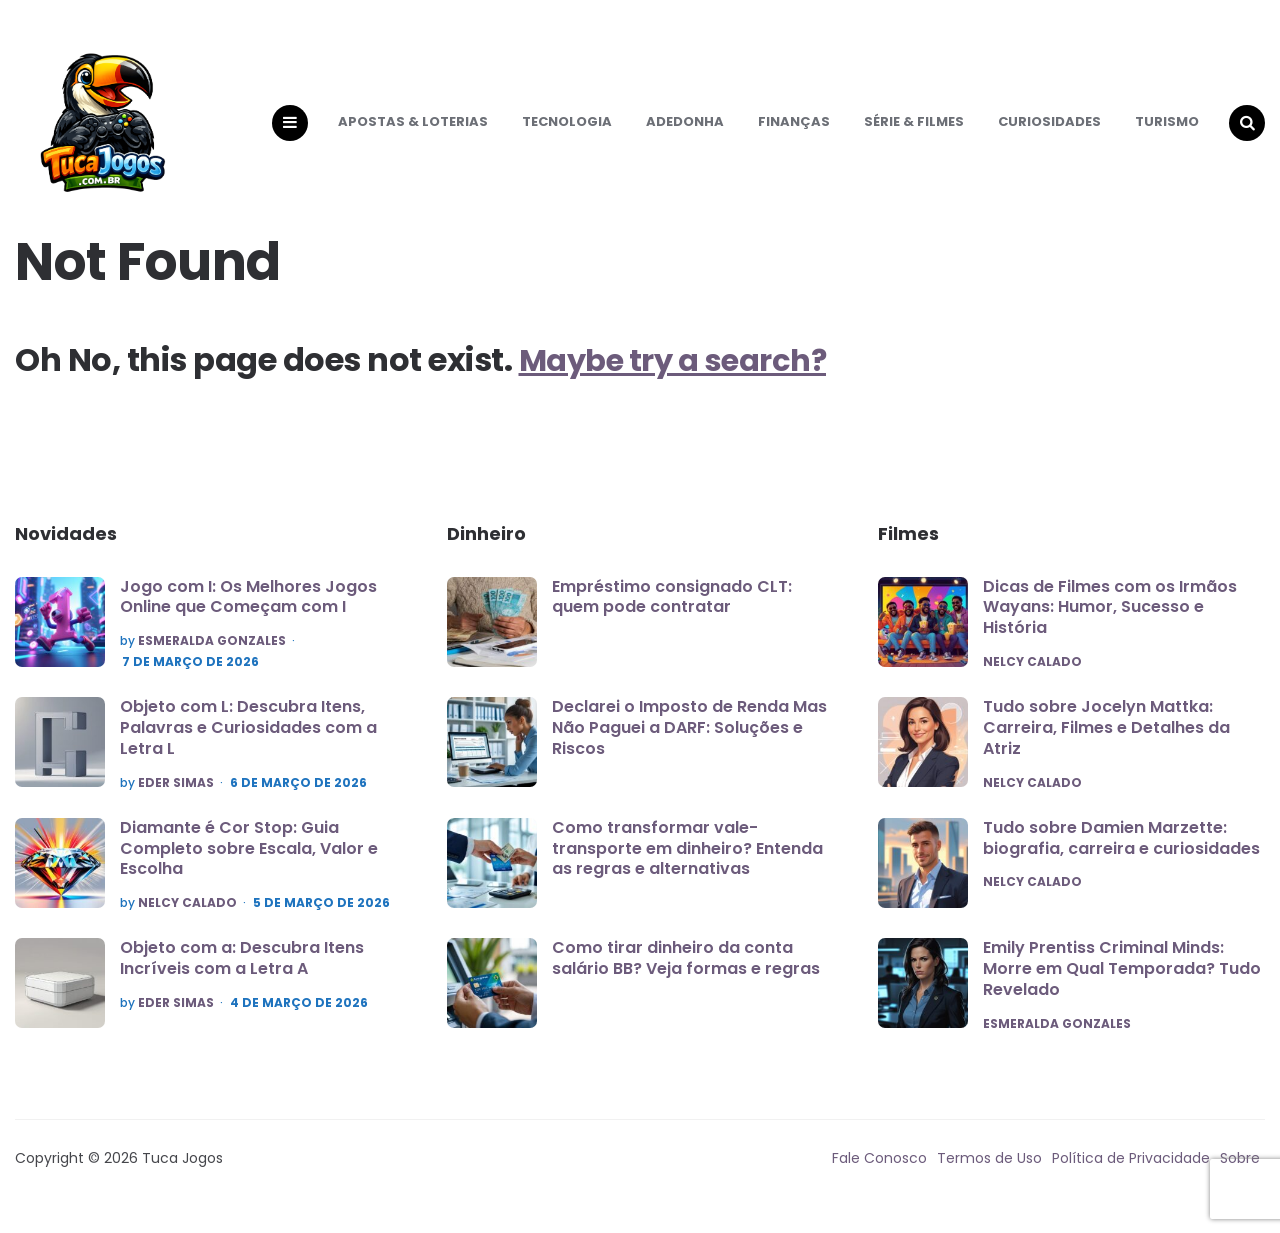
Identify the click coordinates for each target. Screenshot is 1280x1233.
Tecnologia (567, 130)
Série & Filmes (914, 130)
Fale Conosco (879, 1178)
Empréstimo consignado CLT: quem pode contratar (672, 615)
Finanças (794, 130)
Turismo (1167, 130)
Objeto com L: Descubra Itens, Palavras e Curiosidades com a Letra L (248, 745)
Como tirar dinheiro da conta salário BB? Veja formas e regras (686, 977)
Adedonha (685, 130)
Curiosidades (1049, 130)
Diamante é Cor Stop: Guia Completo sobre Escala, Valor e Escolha (249, 867)
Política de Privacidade (1131, 1178)
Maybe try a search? (682, 377)
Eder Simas (176, 801)
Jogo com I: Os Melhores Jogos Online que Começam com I (248, 615)
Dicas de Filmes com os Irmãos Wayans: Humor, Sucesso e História (1110, 625)
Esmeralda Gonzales (212, 659)
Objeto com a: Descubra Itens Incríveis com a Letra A (242, 978)
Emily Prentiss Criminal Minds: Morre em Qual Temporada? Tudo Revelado (1122, 988)
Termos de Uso (989, 1178)
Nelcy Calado (187, 922)
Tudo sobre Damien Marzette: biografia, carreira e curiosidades (1121, 857)
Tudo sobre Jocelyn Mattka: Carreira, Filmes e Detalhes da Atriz (1106, 746)
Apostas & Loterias (413, 130)
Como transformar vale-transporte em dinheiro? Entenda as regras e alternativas (687, 866)
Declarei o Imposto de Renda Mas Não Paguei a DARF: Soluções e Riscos (689, 745)
